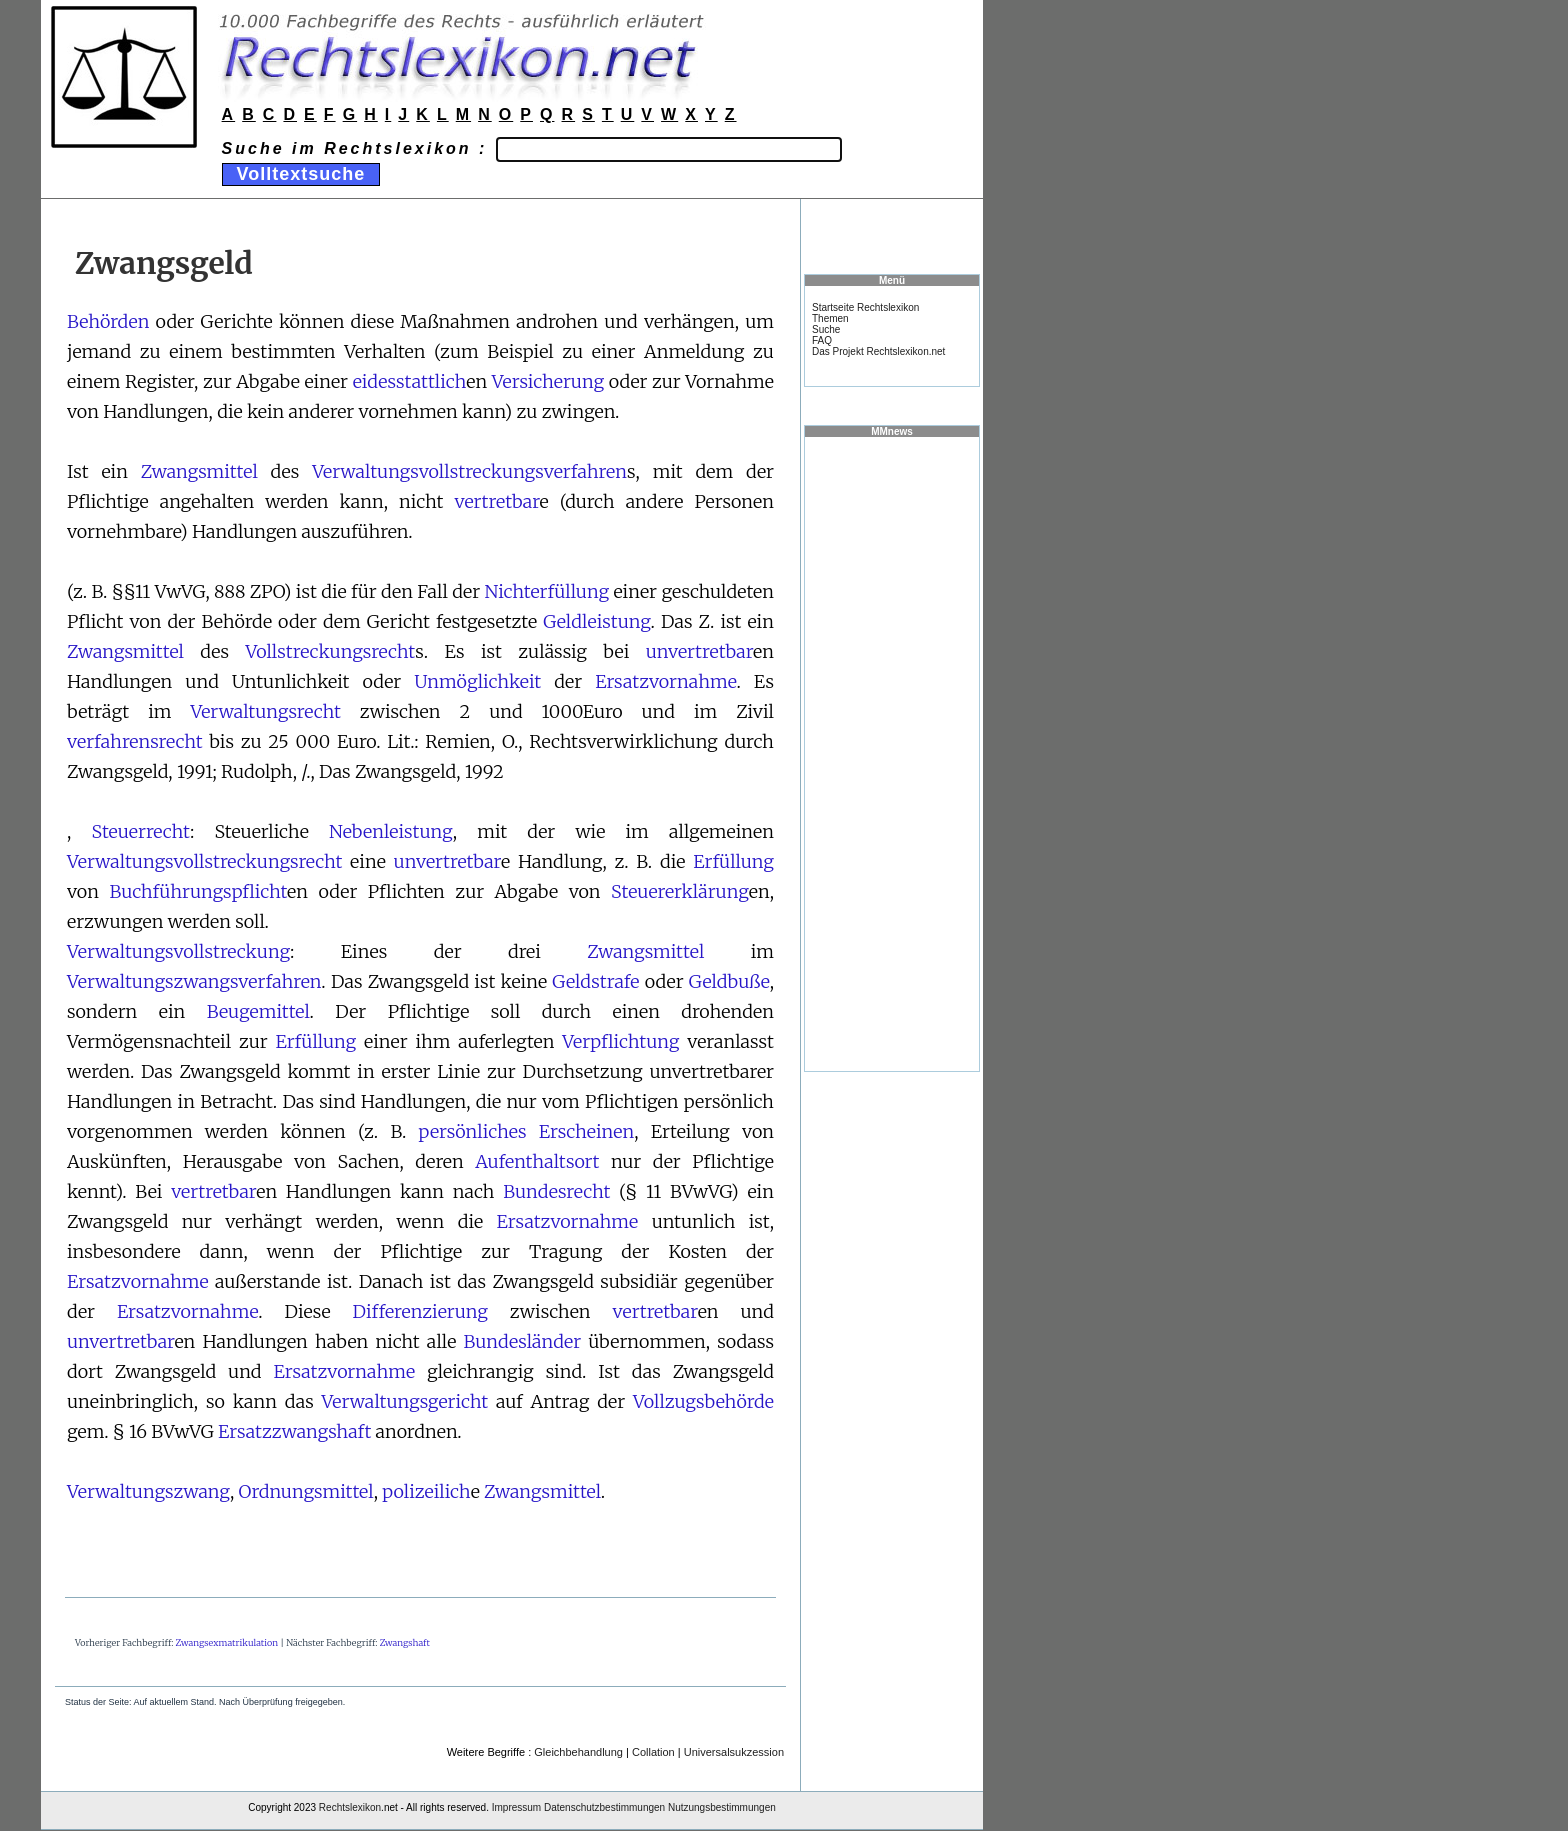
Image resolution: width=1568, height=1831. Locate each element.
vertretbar (496, 501)
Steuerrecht (140, 831)
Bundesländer (523, 1341)
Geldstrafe (595, 981)
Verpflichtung (620, 1041)
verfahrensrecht (135, 741)
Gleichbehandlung (578, 1752)
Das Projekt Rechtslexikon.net (878, 351)
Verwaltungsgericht (405, 1401)
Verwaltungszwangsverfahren (194, 981)
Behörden (108, 321)
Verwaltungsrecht (265, 711)
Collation (653, 1752)
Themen (830, 318)
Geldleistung (596, 621)
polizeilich (426, 1491)
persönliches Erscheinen (527, 1131)
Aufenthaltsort (537, 1161)
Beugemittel (258, 1011)
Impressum (516, 1807)
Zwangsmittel (199, 471)
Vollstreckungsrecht (330, 651)
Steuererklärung (680, 891)
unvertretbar (699, 651)
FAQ (822, 340)
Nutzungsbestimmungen (722, 1807)
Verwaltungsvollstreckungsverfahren (469, 471)
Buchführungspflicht (198, 891)
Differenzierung (420, 1311)
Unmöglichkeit (477, 681)
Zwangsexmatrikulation (227, 1642)
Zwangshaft (405, 1642)
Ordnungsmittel (306, 1491)
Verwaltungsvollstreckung (178, 951)
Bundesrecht (556, 1191)
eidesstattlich (410, 381)
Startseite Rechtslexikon (865, 307)
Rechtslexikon (350, 1807)
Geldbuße (729, 981)
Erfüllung (733, 861)
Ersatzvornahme (665, 681)
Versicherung (548, 381)
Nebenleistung (391, 831)
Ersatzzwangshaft (294, 1431)
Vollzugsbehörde (703, 1401)
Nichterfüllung (547, 591)
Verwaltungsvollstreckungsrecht (204, 861)
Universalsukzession (734, 1752)
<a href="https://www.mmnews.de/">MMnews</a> (892, 753)
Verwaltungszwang (148, 1491)
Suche (826, 329)
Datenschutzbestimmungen (604, 1807)
